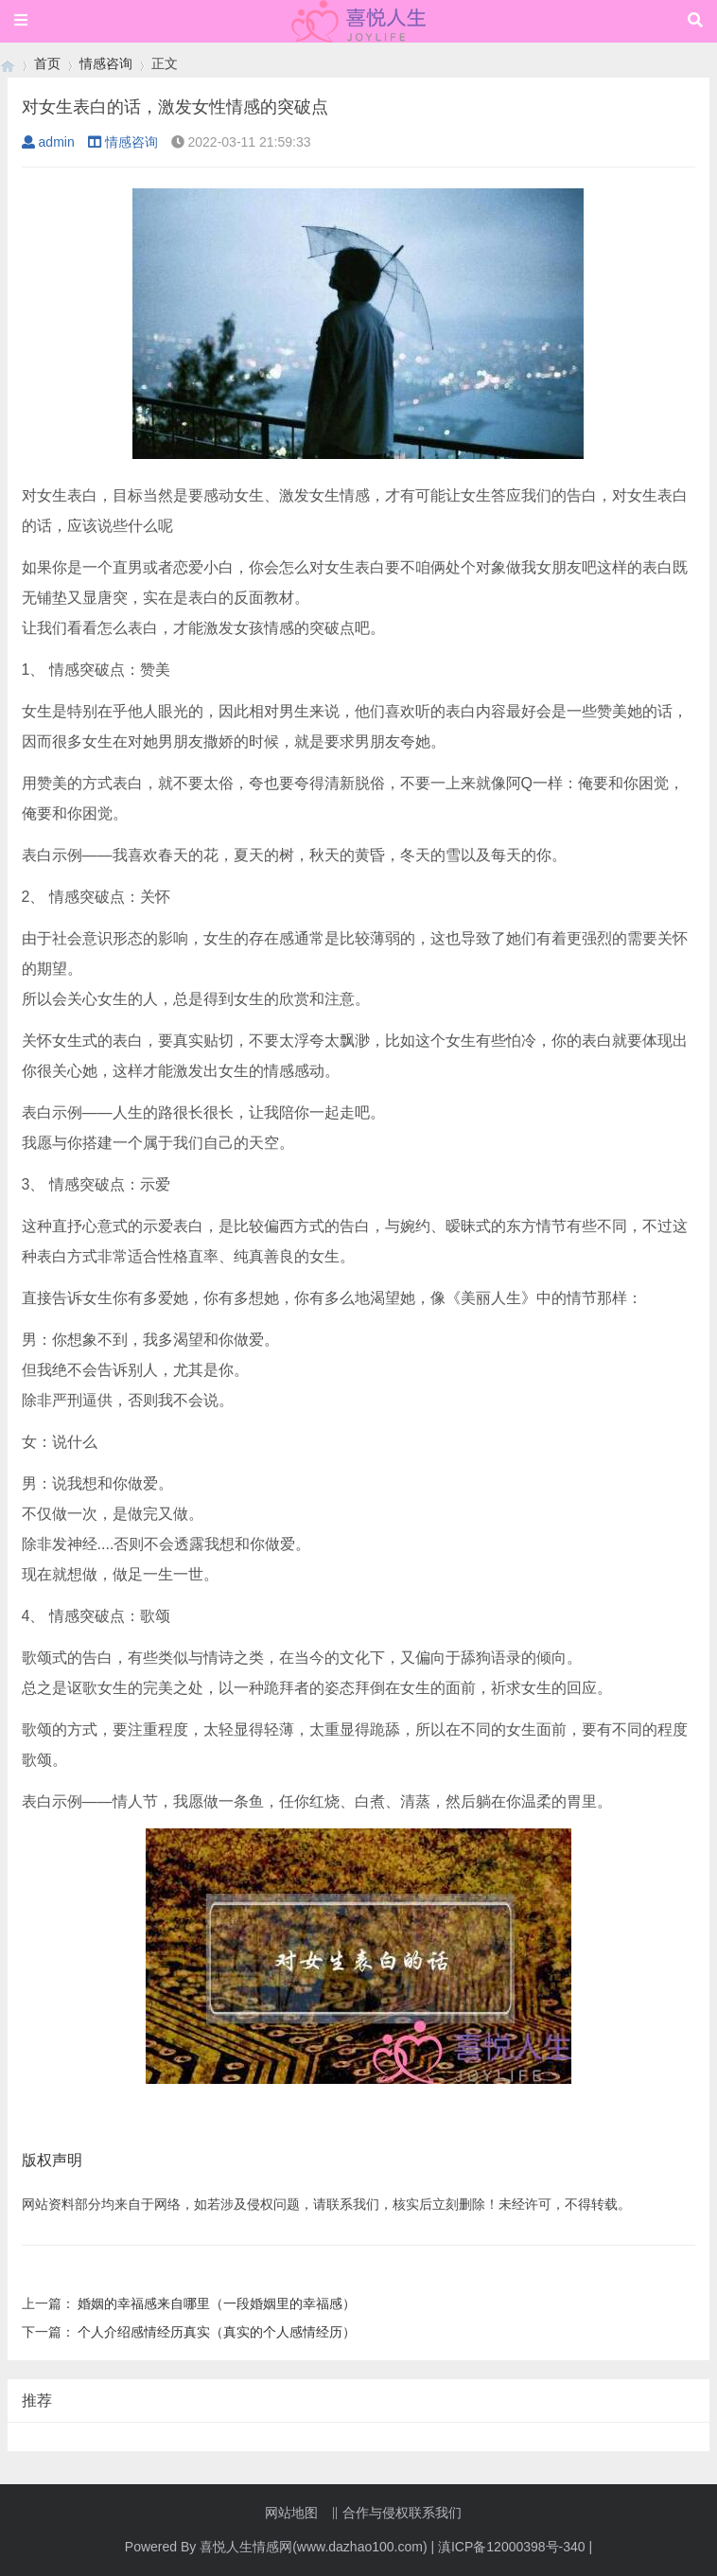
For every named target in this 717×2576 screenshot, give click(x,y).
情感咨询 (105, 63)
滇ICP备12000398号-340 (512, 2546)
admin (48, 142)
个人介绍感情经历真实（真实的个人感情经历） (217, 2331)
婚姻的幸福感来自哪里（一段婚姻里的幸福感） (217, 2303)
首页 (47, 63)
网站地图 (291, 2512)
